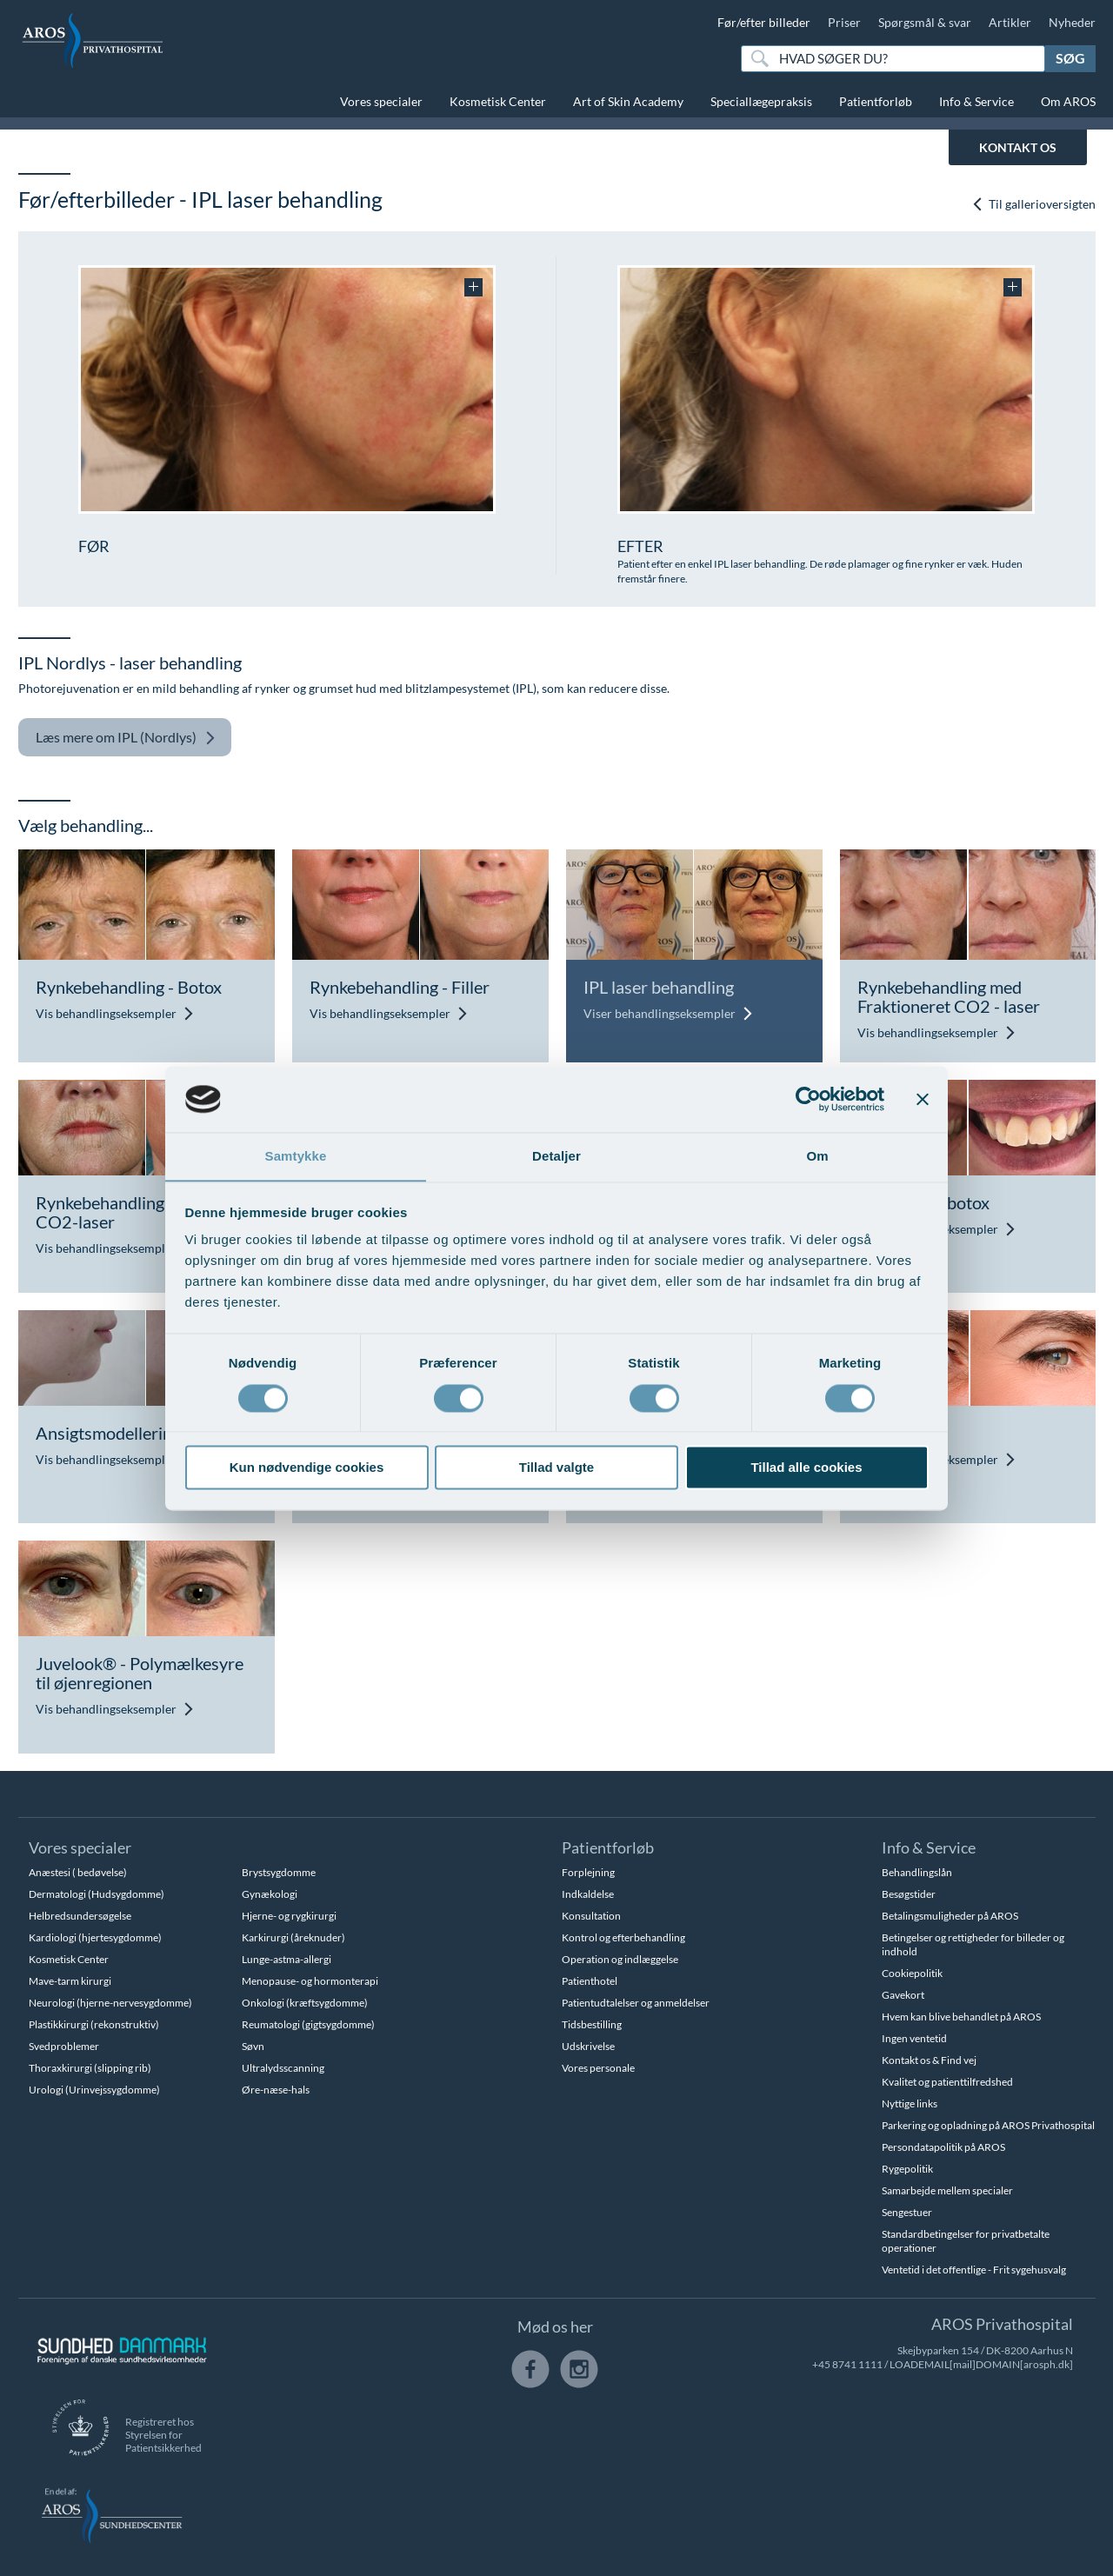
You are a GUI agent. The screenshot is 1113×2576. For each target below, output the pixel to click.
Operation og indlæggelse (620, 1959)
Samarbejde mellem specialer (947, 2190)
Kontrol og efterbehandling (623, 1937)
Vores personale (598, 2067)
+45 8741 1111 (847, 2364)
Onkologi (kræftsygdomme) (305, 2002)
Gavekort (903, 1994)
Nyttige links (909, 2103)
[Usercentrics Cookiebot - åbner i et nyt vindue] (808, 1099)
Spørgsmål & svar (924, 22)
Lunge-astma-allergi (286, 1959)
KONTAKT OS (1017, 147)
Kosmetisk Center (498, 101)
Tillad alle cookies (806, 1468)
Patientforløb (875, 101)
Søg (1070, 58)
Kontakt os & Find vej (929, 2060)
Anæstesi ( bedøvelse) (78, 1872)
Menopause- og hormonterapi (310, 1980)
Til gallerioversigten (1033, 204)
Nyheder (1072, 22)
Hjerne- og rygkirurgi (289, 1915)
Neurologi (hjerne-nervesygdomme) (110, 2002)
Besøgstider (909, 1893)
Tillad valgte (556, 1468)
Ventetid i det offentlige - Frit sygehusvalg (974, 2269)
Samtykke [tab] (296, 1155)
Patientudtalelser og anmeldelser (636, 2002)
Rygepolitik (907, 2168)
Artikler (1010, 22)
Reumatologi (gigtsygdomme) (308, 2024)
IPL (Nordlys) (126, 738)
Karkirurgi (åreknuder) (293, 1937)
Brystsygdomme (279, 1872)
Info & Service (976, 101)
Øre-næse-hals (276, 2089)
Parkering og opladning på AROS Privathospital (988, 2125)
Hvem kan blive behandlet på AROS (961, 2016)
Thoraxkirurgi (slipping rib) (90, 2067)
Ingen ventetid (914, 2038)
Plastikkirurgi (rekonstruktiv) (94, 2024)
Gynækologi (269, 1893)
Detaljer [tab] (556, 1155)
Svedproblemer (64, 2046)
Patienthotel (589, 1980)
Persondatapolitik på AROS (943, 2146)
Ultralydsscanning (283, 2067)
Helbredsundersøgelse (80, 1915)
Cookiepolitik (912, 1973)
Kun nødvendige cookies (307, 1468)
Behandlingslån (917, 1872)
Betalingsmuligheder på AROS (950, 1915)
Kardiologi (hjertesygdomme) (95, 1937)
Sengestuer (907, 2212)
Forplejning (588, 1872)
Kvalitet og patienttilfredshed (947, 2081)
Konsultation (591, 1915)
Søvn (253, 2046)
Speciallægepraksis (761, 101)
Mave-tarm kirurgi (70, 1980)
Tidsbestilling (592, 2024)
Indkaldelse (588, 1893)
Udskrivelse (588, 2046)
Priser (844, 22)
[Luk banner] (922, 1099)
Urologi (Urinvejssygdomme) (94, 2089)
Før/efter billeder (763, 22)
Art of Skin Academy (628, 101)
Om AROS (1068, 101)
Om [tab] (817, 1155)
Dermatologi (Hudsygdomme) (96, 1893)
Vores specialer (381, 101)
